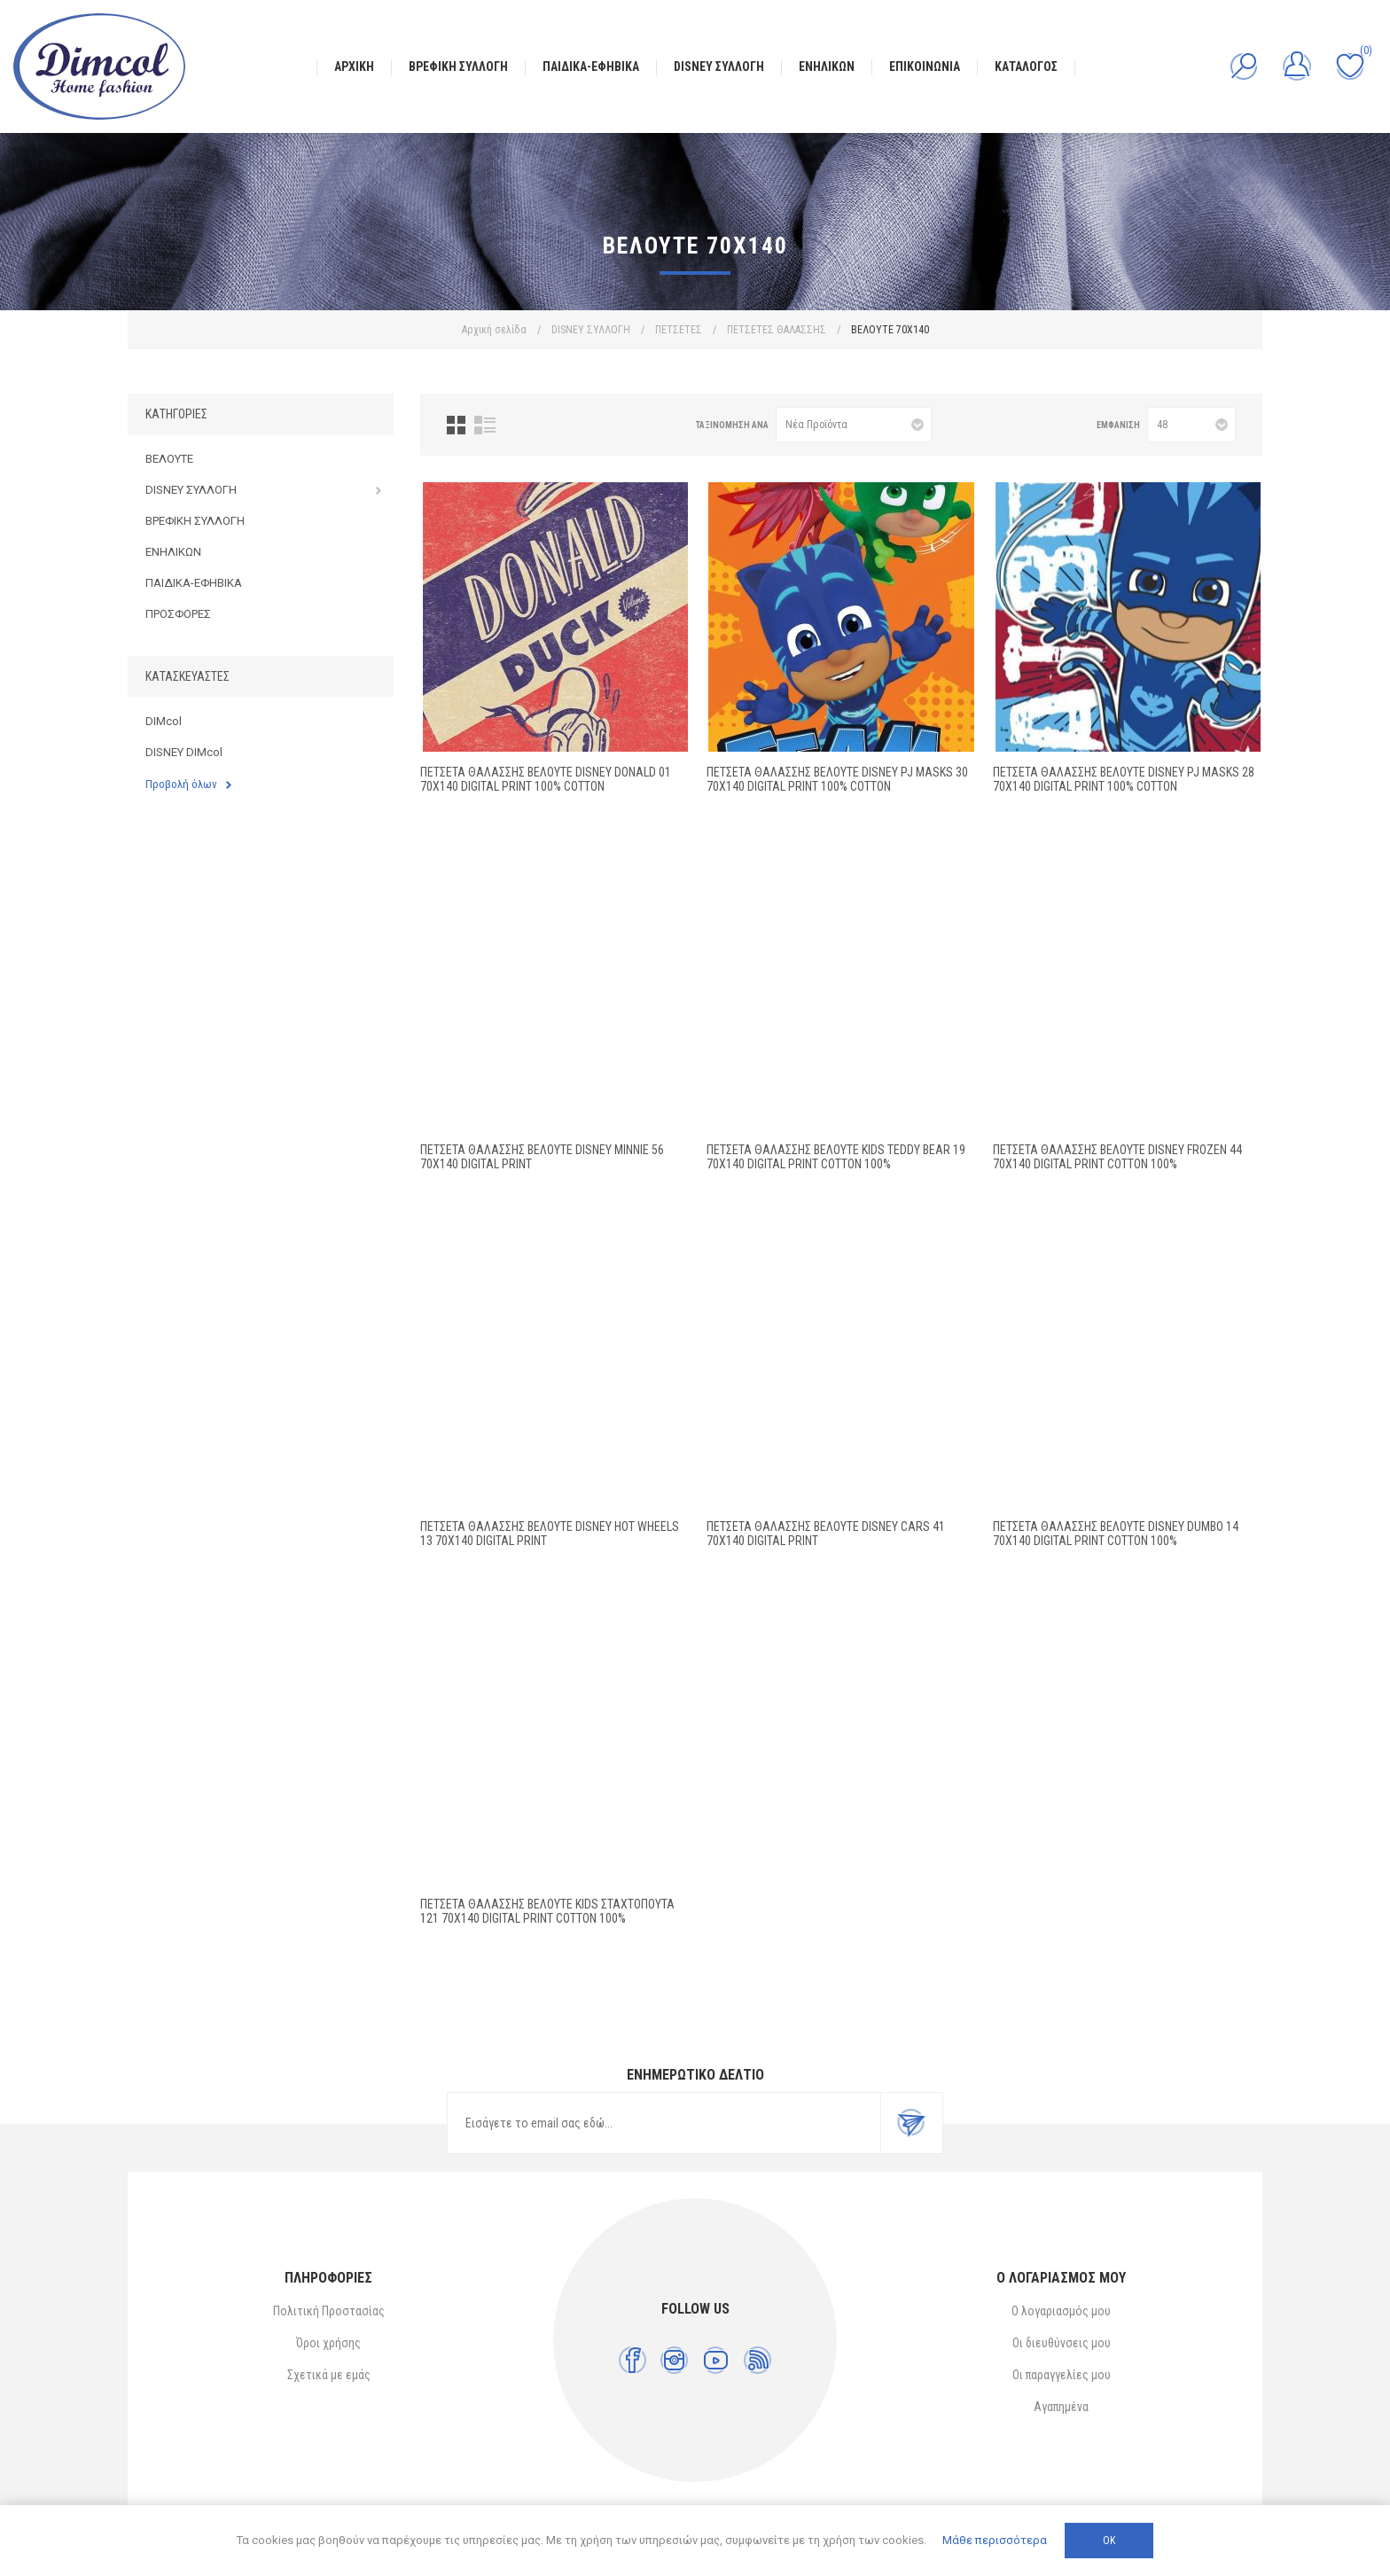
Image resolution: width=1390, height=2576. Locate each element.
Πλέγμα (456, 425)
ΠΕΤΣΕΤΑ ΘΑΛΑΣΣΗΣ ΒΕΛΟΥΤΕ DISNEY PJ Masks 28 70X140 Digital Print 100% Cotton (1123, 779)
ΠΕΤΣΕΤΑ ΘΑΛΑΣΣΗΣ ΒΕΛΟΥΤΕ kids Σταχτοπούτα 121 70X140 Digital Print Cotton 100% (547, 1911)
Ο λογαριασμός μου (1061, 2311)
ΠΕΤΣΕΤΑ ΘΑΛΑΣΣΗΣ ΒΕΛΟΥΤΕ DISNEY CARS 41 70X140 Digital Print (826, 1533)
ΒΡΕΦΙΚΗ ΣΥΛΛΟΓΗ (195, 520)
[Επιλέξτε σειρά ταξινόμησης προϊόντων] (854, 424)
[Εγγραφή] (664, 2123)
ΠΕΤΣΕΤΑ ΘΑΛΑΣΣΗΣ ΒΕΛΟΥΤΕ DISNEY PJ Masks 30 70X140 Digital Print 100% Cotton (837, 779)
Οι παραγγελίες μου (1061, 2375)
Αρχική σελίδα (494, 330)
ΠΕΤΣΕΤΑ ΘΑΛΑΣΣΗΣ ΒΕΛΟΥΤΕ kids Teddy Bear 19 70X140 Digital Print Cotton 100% (836, 1157)
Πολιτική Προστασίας (329, 2311)
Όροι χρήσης (328, 2343)
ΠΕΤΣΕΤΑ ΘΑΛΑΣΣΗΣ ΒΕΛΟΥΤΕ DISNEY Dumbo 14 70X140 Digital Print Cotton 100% (1115, 1533)
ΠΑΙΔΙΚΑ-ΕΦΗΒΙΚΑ (193, 582)
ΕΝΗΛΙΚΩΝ (173, 551)
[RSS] (757, 2360)
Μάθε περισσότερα (994, 2540)
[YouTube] (715, 2360)
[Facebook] (632, 2360)
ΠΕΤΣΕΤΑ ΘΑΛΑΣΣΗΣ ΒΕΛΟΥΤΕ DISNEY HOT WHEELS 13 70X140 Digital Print (549, 1533)
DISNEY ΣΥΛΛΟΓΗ (191, 489)
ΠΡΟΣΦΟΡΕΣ (178, 614)
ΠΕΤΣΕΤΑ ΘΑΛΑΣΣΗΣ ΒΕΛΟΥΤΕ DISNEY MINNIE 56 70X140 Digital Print (542, 1157)
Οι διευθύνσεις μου (1061, 2343)
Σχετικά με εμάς (329, 2375)
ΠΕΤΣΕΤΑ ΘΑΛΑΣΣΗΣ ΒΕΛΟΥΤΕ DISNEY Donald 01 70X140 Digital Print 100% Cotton (545, 779)
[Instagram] (674, 2360)
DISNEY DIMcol (184, 752)
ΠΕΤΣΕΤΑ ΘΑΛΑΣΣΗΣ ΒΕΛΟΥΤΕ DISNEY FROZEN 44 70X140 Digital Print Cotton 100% (1117, 1157)
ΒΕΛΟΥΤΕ (169, 458)
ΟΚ (1109, 2540)
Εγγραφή (911, 2123)
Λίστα (485, 425)
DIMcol (163, 721)
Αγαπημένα (1061, 2407)
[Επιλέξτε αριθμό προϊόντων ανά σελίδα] (1191, 424)
